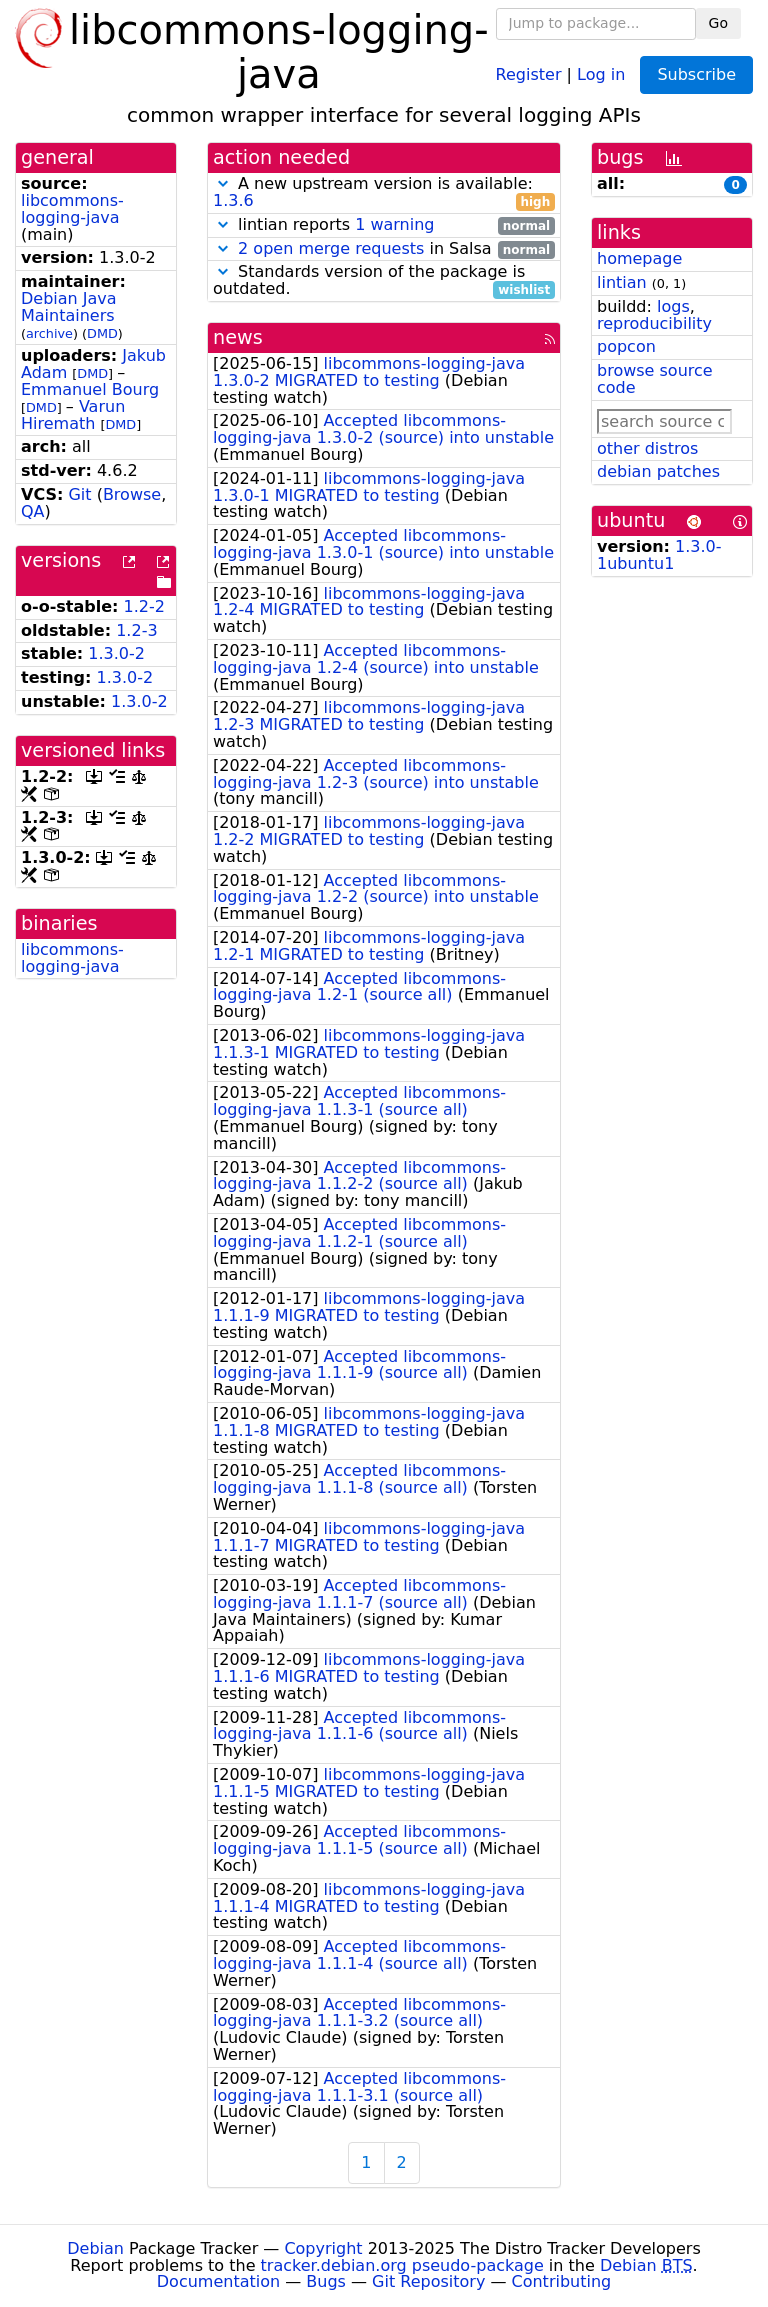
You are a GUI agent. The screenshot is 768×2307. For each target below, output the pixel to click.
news (238, 337)
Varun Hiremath (73, 415)
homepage (639, 258)
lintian (622, 282)
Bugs (326, 2281)
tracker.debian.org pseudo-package (402, 2265)
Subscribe (696, 74)
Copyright (323, 2248)
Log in (601, 73)
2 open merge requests (331, 248)
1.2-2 (144, 606)
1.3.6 (233, 200)
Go (718, 23)
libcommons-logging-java (72, 209)
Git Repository (428, 2281)
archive (49, 333)
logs (673, 306)
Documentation (218, 2281)
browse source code (655, 379)
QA (33, 511)
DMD (102, 333)
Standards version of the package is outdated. (384, 281)
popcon (626, 346)
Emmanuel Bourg (90, 389)
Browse (132, 494)
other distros (647, 448)
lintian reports (384, 225)
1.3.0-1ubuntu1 (659, 555)
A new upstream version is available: (384, 193)
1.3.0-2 (116, 653)
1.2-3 (136, 630)
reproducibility (654, 323)
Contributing (562, 2281)
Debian (95, 2248)
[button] (223, 183)
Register (529, 73)
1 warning (394, 224)
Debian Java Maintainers (69, 307)
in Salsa (384, 249)
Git (79, 494)
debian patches (658, 471)
